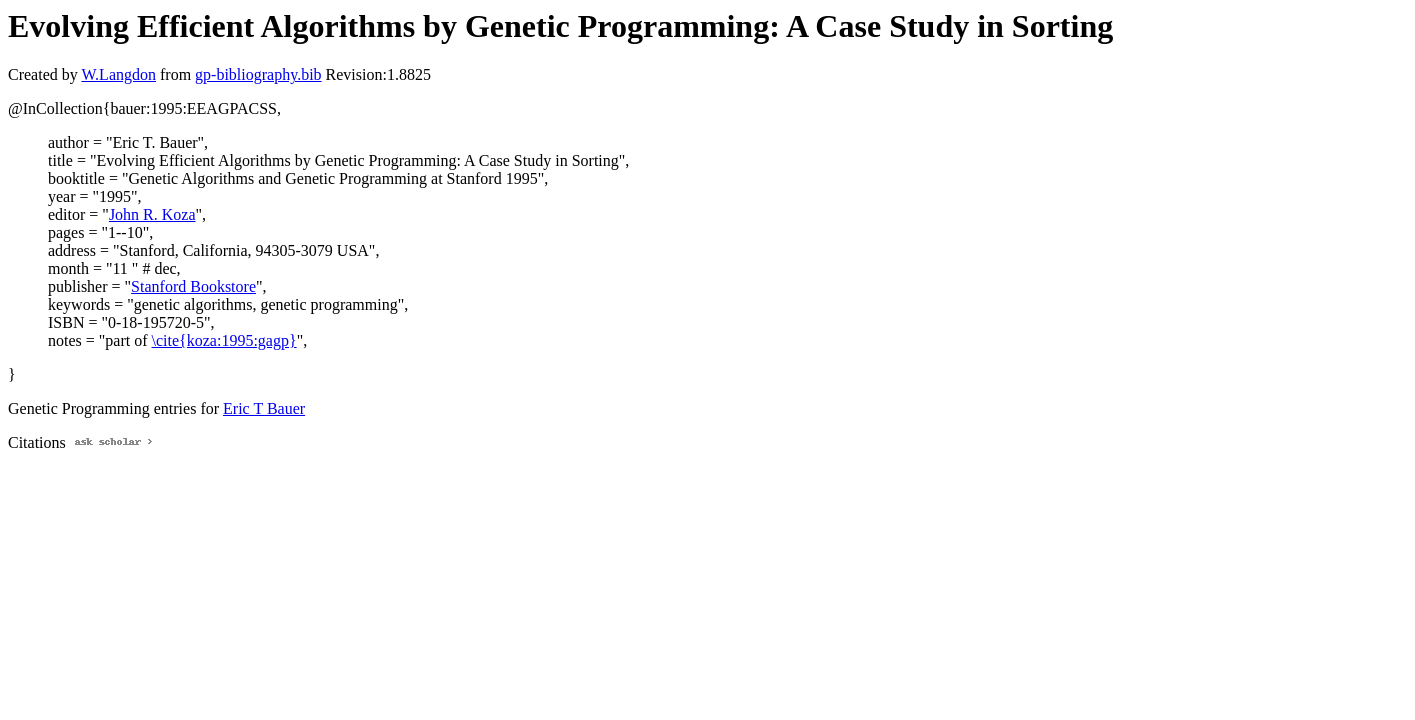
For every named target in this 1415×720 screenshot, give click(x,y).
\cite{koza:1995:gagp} (224, 340)
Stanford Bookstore (193, 286)
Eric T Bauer (264, 408)
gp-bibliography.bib (258, 74)
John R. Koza (152, 214)
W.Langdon (118, 74)
